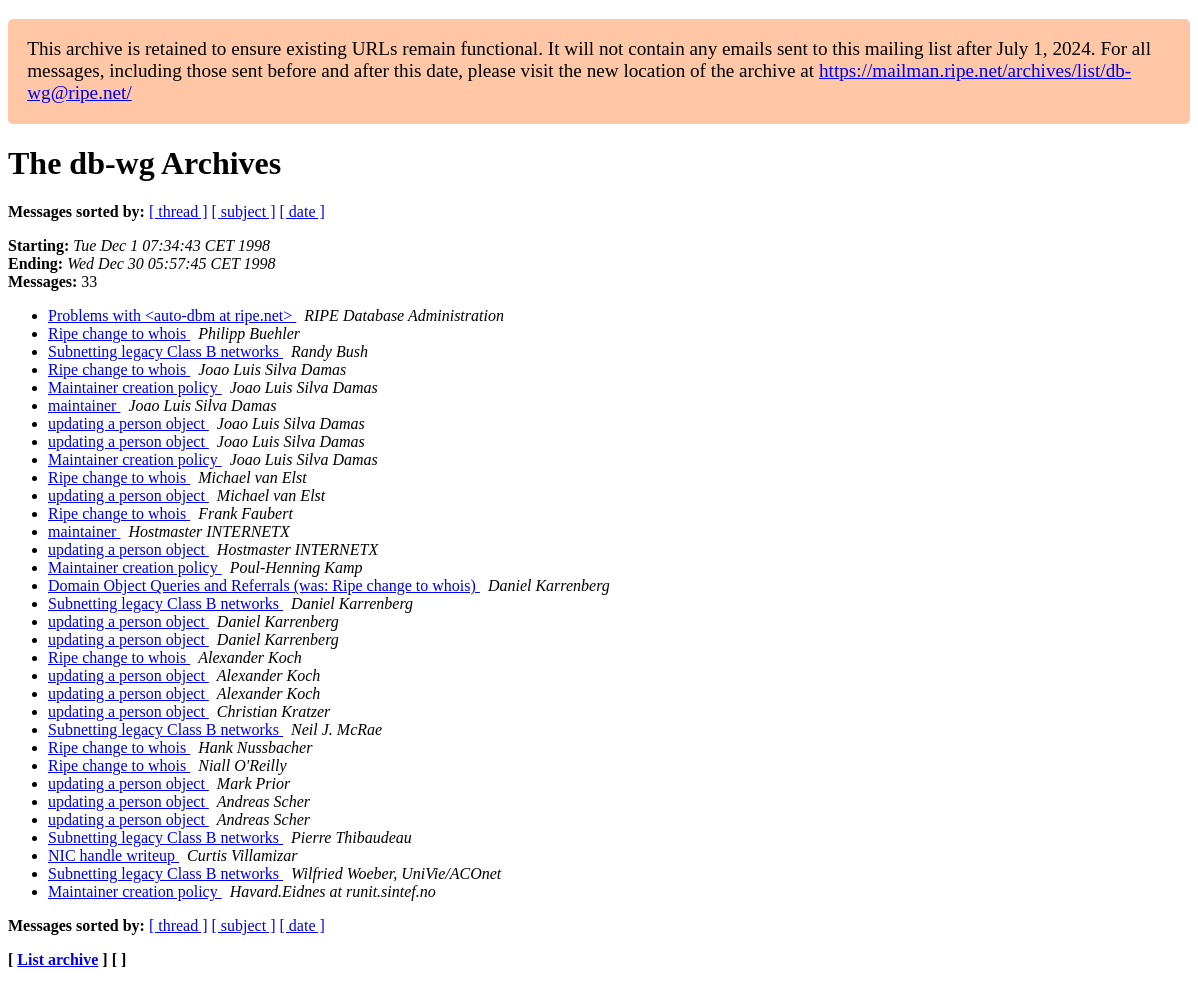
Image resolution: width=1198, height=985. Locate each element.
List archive (57, 959)
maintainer (84, 405)
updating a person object (128, 423)
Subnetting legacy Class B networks (165, 351)
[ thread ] (178, 211)
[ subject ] (244, 211)
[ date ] (302, 211)
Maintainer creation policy (135, 387)
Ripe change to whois (119, 333)
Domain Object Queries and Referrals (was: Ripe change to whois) (264, 585)
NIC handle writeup (113, 855)
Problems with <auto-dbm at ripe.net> (172, 315)
